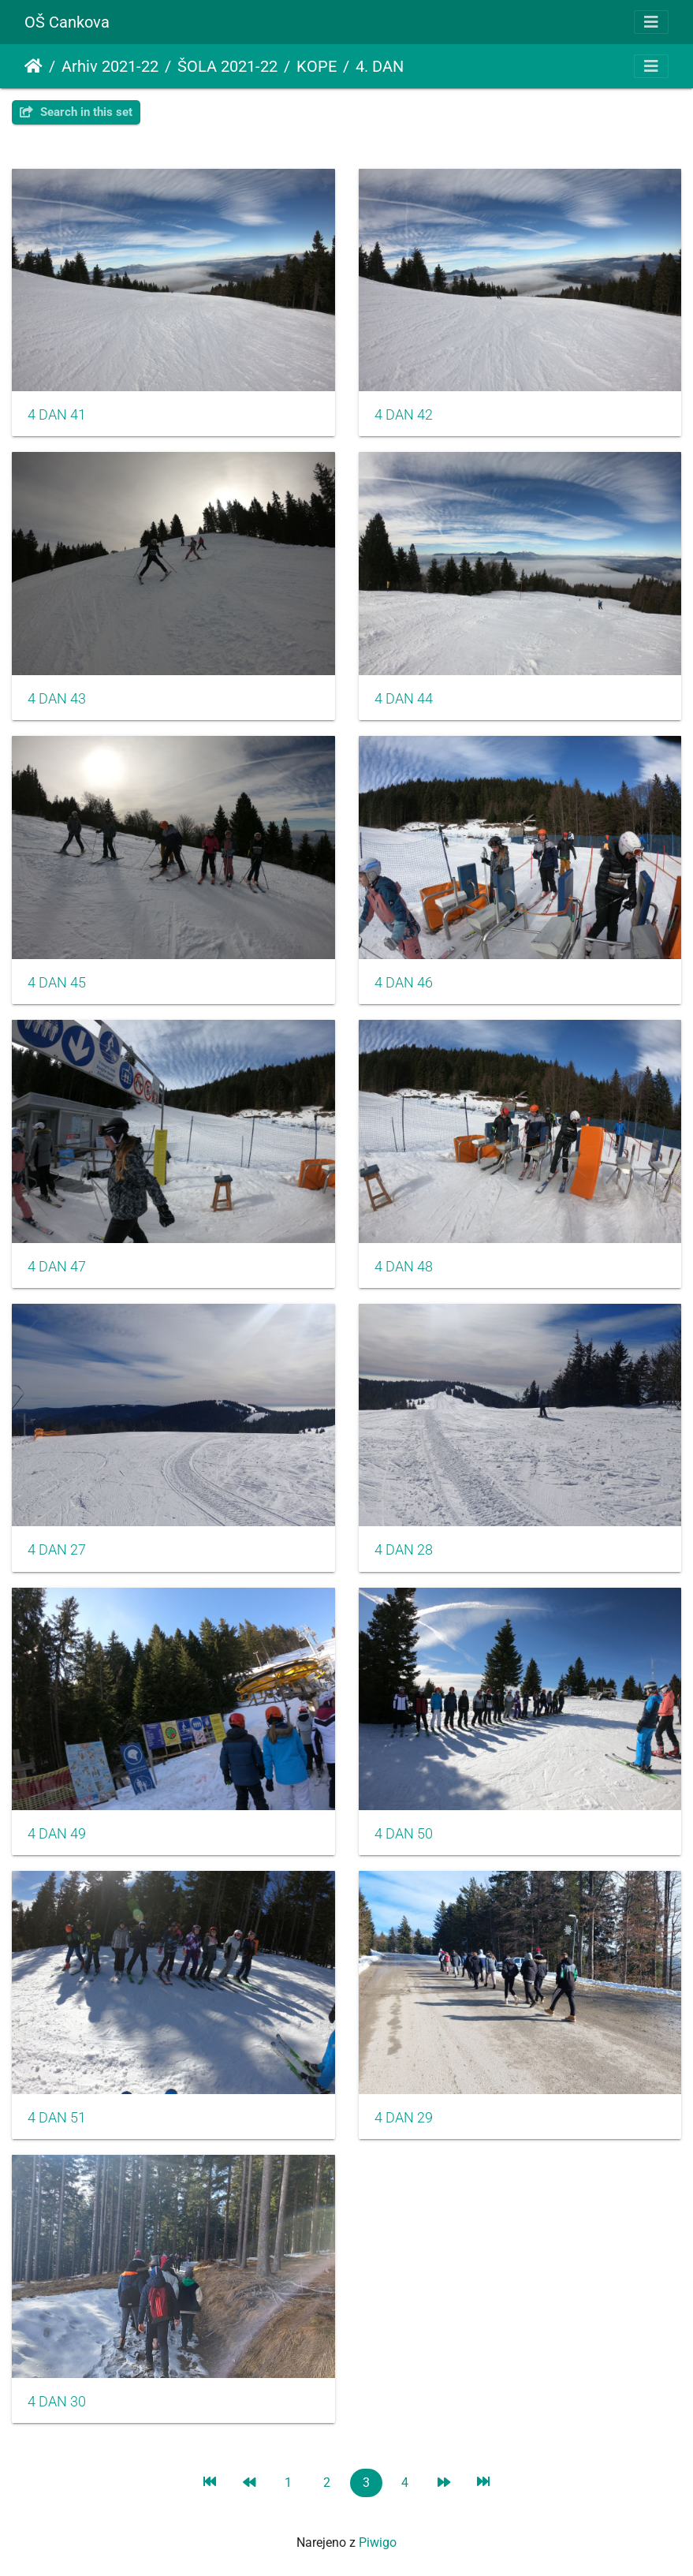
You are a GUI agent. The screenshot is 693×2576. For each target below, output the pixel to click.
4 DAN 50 (403, 1834)
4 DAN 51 (57, 2118)
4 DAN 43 (57, 699)
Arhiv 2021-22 (109, 66)
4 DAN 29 (403, 2118)
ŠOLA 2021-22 (227, 66)
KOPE (316, 66)
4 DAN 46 (403, 983)
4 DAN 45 (57, 983)
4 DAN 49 (57, 1834)
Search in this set (76, 112)
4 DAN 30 (57, 2402)
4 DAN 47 (57, 1267)
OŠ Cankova (67, 22)
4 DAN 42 (403, 415)
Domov (33, 66)
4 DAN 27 (57, 1550)
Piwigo (378, 2542)
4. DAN (380, 66)
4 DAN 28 (403, 1550)
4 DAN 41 (57, 415)
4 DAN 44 (403, 699)
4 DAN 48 (403, 1267)
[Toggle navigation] (651, 22)
